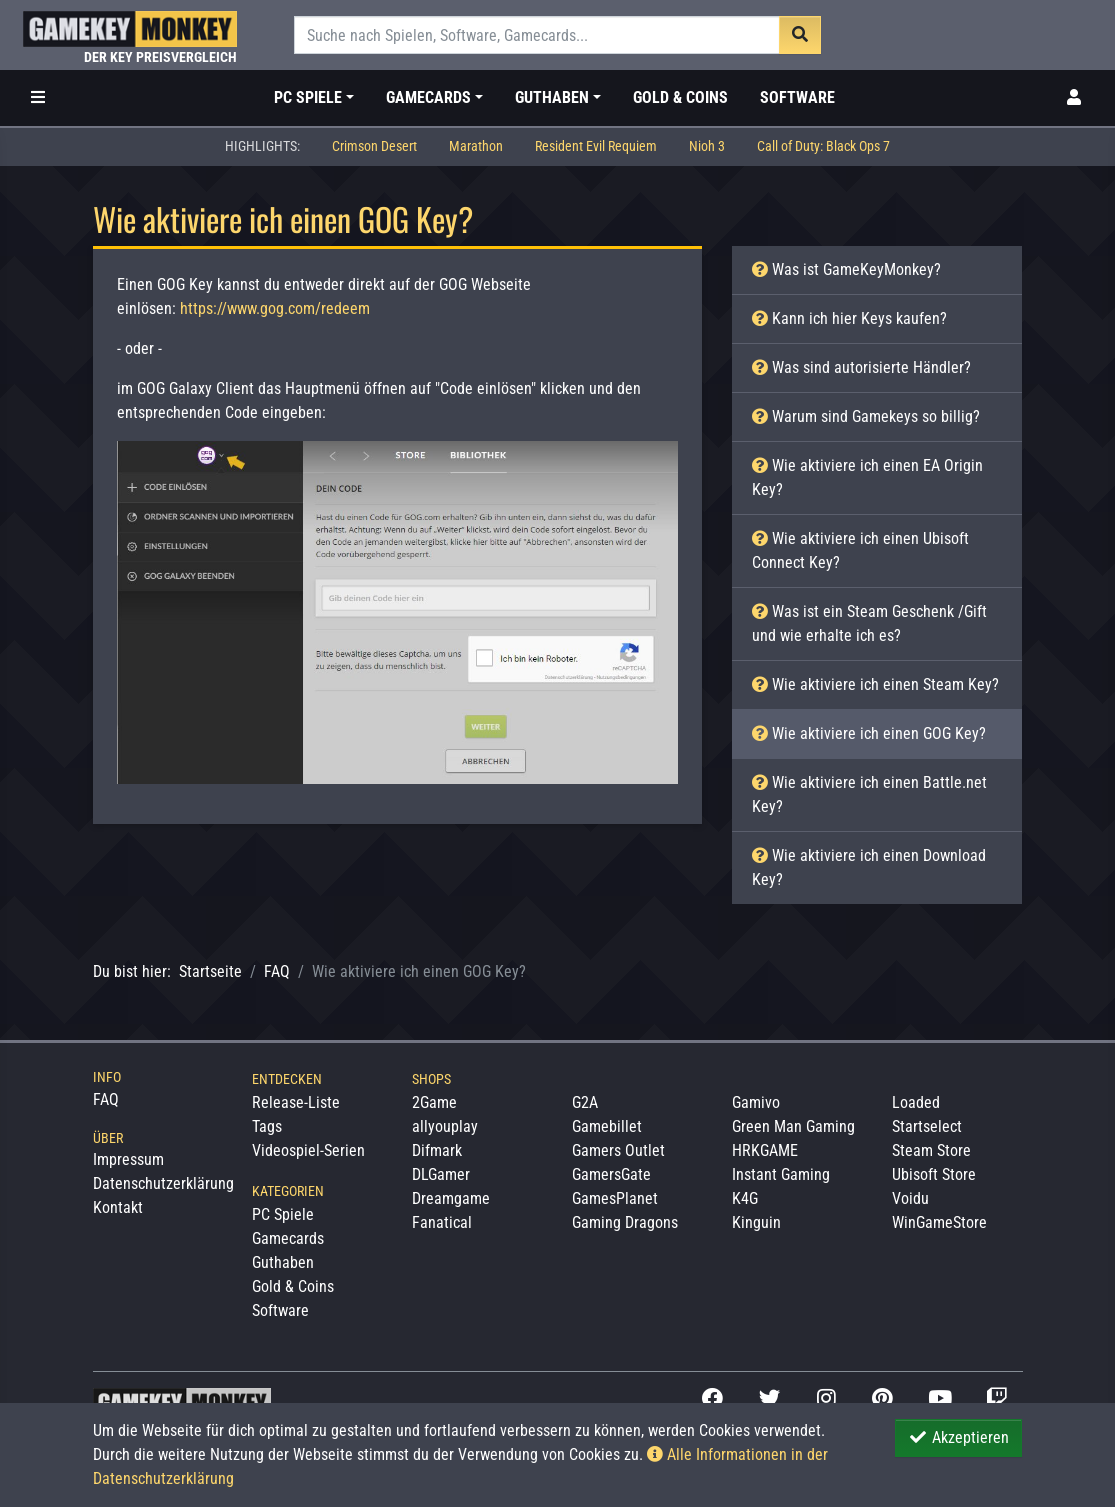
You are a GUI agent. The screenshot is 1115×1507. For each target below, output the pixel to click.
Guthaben (283, 1262)
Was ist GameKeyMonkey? (846, 269)
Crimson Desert (374, 146)
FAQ (277, 971)
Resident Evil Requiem (596, 146)
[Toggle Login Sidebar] (1074, 98)
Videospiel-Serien (308, 1150)
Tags (267, 1126)
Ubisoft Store (934, 1174)
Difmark (437, 1150)
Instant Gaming (781, 1174)
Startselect (927, 1126)
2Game (434, 1102)
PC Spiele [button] (308, 97)
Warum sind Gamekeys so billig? (866, 416)
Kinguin (756, 1222)
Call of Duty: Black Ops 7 (823, 146)
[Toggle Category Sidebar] (38, 98)
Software (797, 97)
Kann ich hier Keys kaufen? (849, 318)
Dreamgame (451, 1198)
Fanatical (442, 1222)
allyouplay (445, 1126)
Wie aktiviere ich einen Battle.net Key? (869, 794)
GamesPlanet (615, 1198)
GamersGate (611, 1174)
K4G (745, 1198)
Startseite (210, 971)
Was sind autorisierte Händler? (861, 367)
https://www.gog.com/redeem (275, 308)
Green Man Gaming (793, 1126)
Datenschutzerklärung (163, 1183)
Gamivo (756, 1102)
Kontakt (118, 1207)
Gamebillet (607, 1126)
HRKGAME (765, 1150)
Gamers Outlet (618, 1150)
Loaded (916, 1102)
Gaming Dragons (625, 1222)
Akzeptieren (958, 1437)
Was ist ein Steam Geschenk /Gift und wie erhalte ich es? (869, 623)
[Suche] (537, 35)
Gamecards (288, 1238)
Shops (431, 1079)
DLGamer (441, 1174)
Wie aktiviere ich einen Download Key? (869, 867)
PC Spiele (283, 1214)
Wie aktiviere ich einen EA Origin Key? (867, 477)
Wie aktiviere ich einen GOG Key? (869, 733)
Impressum (128, 1159)
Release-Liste (296, 1102)
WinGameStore (939, 1222)
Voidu (910, 1198)
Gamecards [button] (428, 97)
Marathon (476, 146)
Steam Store (931, 1150)
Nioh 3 (707, 146)
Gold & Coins (680, 97)
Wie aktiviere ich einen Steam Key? (875, 684)
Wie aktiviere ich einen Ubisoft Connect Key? (860, 550)
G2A (585, 1102)
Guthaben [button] (552, 97)
